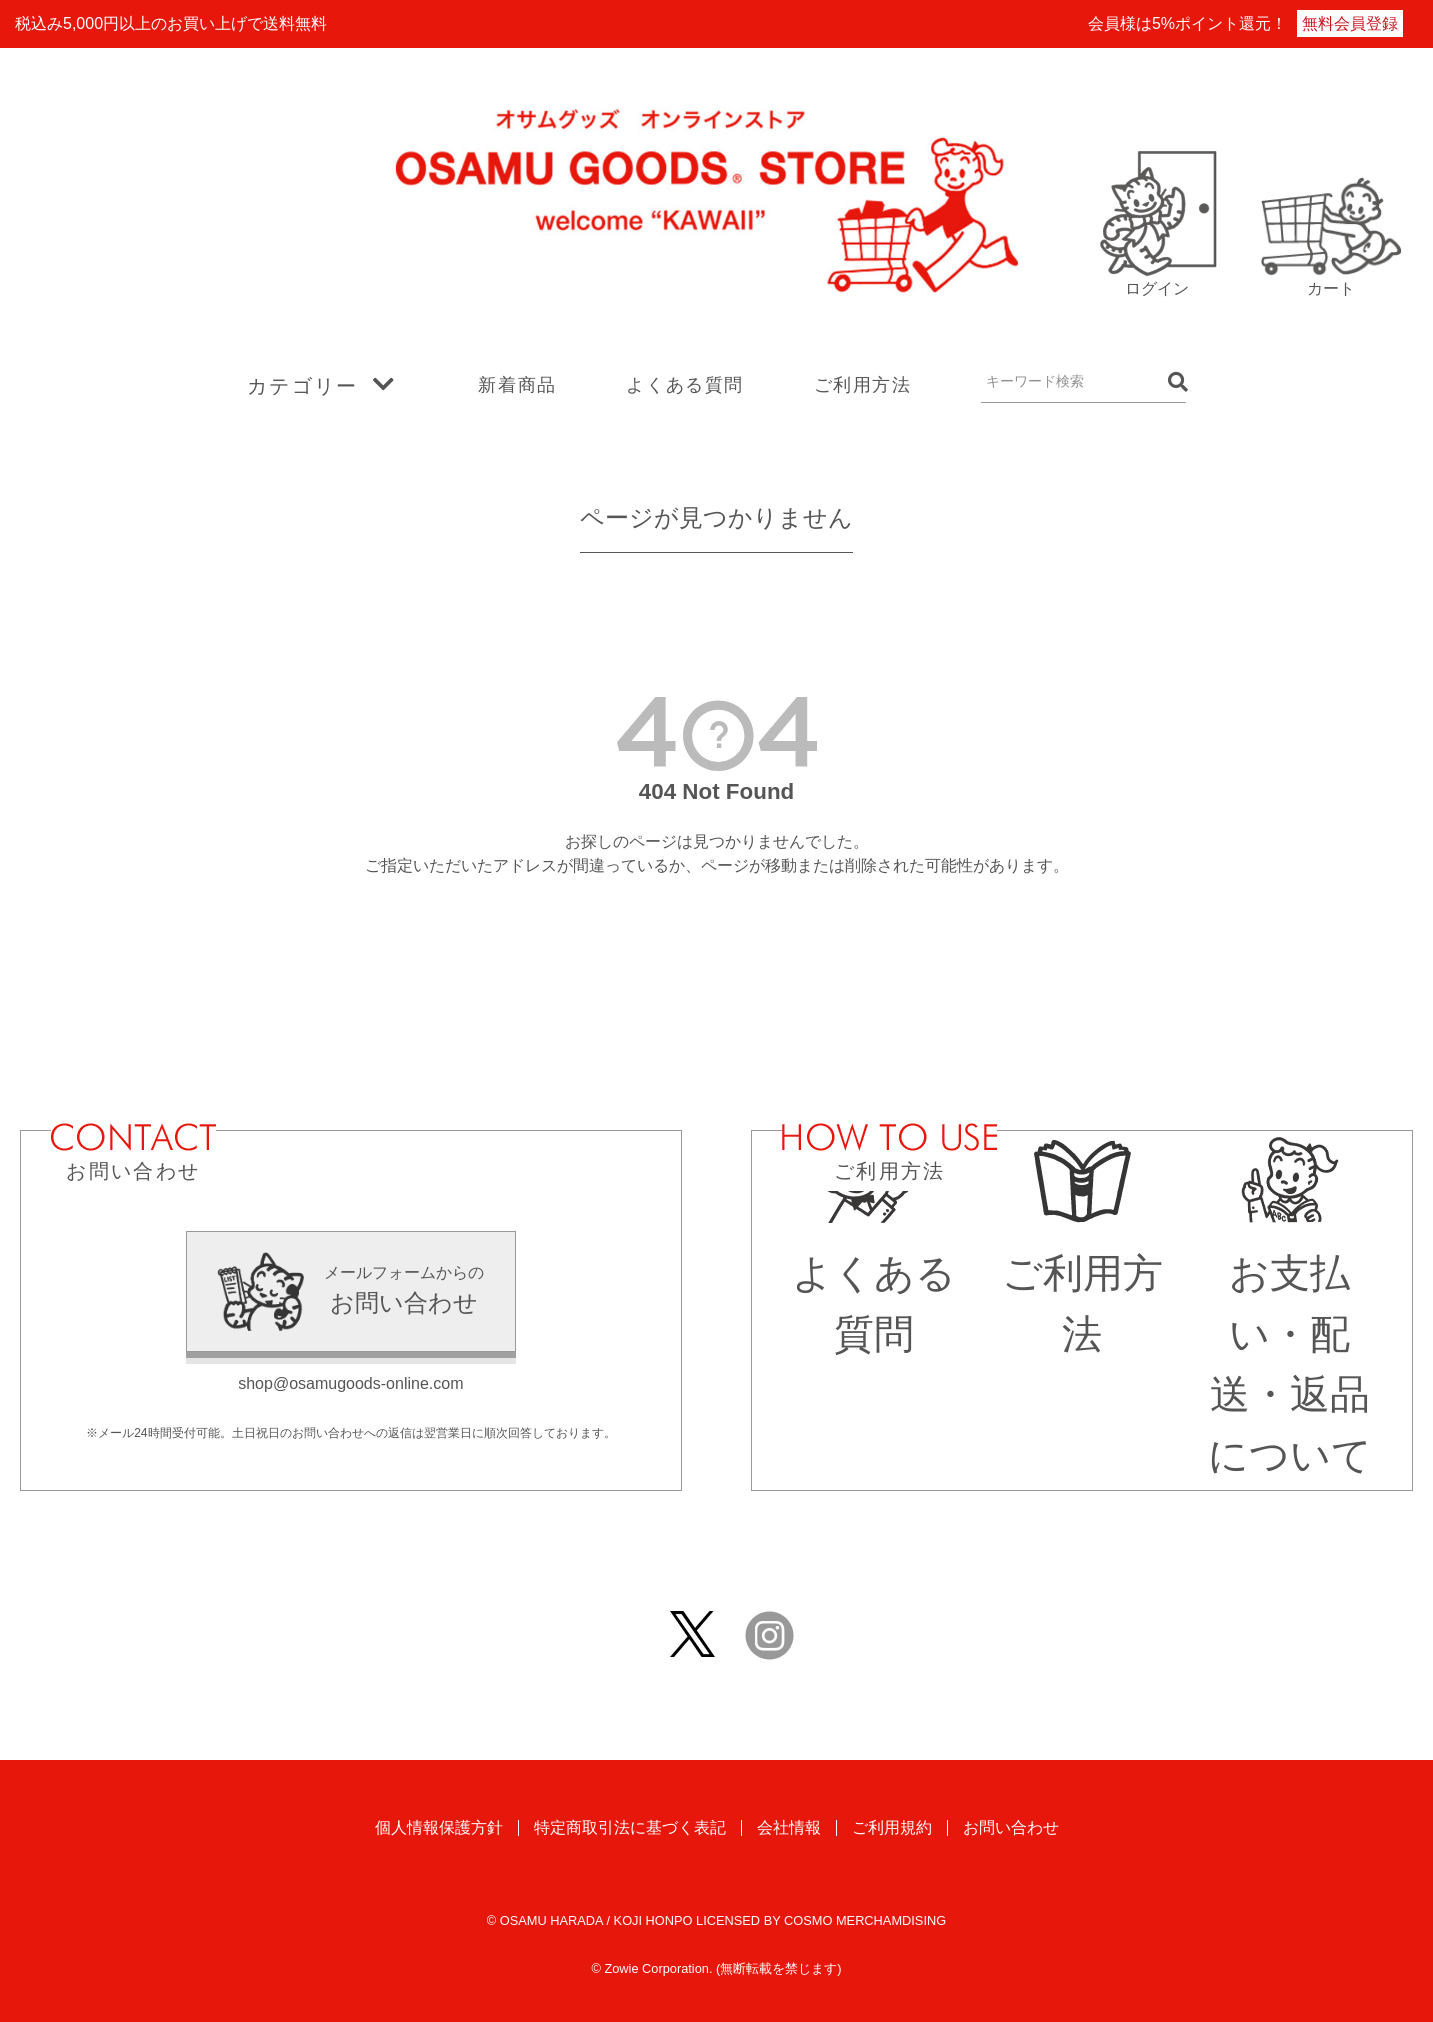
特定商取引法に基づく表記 (630, 1827)
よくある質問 (685, 385)
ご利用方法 (863, 385)
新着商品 (517, 385)
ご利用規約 (892, 1827)
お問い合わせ (1011, 1827)
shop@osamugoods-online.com (350, 1383)
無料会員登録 (1350, 23)
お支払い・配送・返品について (1290, 1333)
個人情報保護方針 (439, 1827)
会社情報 (789, 1827)
